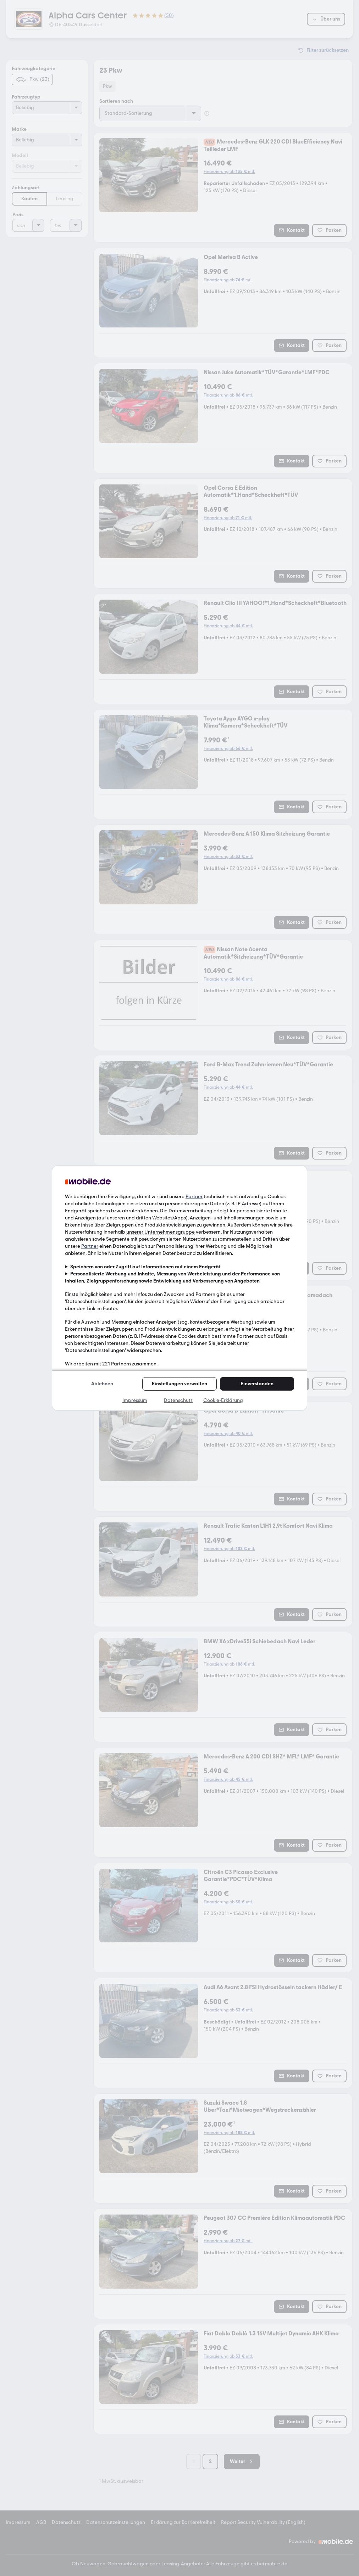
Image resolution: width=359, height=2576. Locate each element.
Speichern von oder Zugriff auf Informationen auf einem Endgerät (145, 1267)
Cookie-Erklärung (223, 1400)
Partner (194, 1197)
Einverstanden (257, 1384)
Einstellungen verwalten (179, 1384)
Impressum (134, 1400)
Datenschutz (178, 1400)
